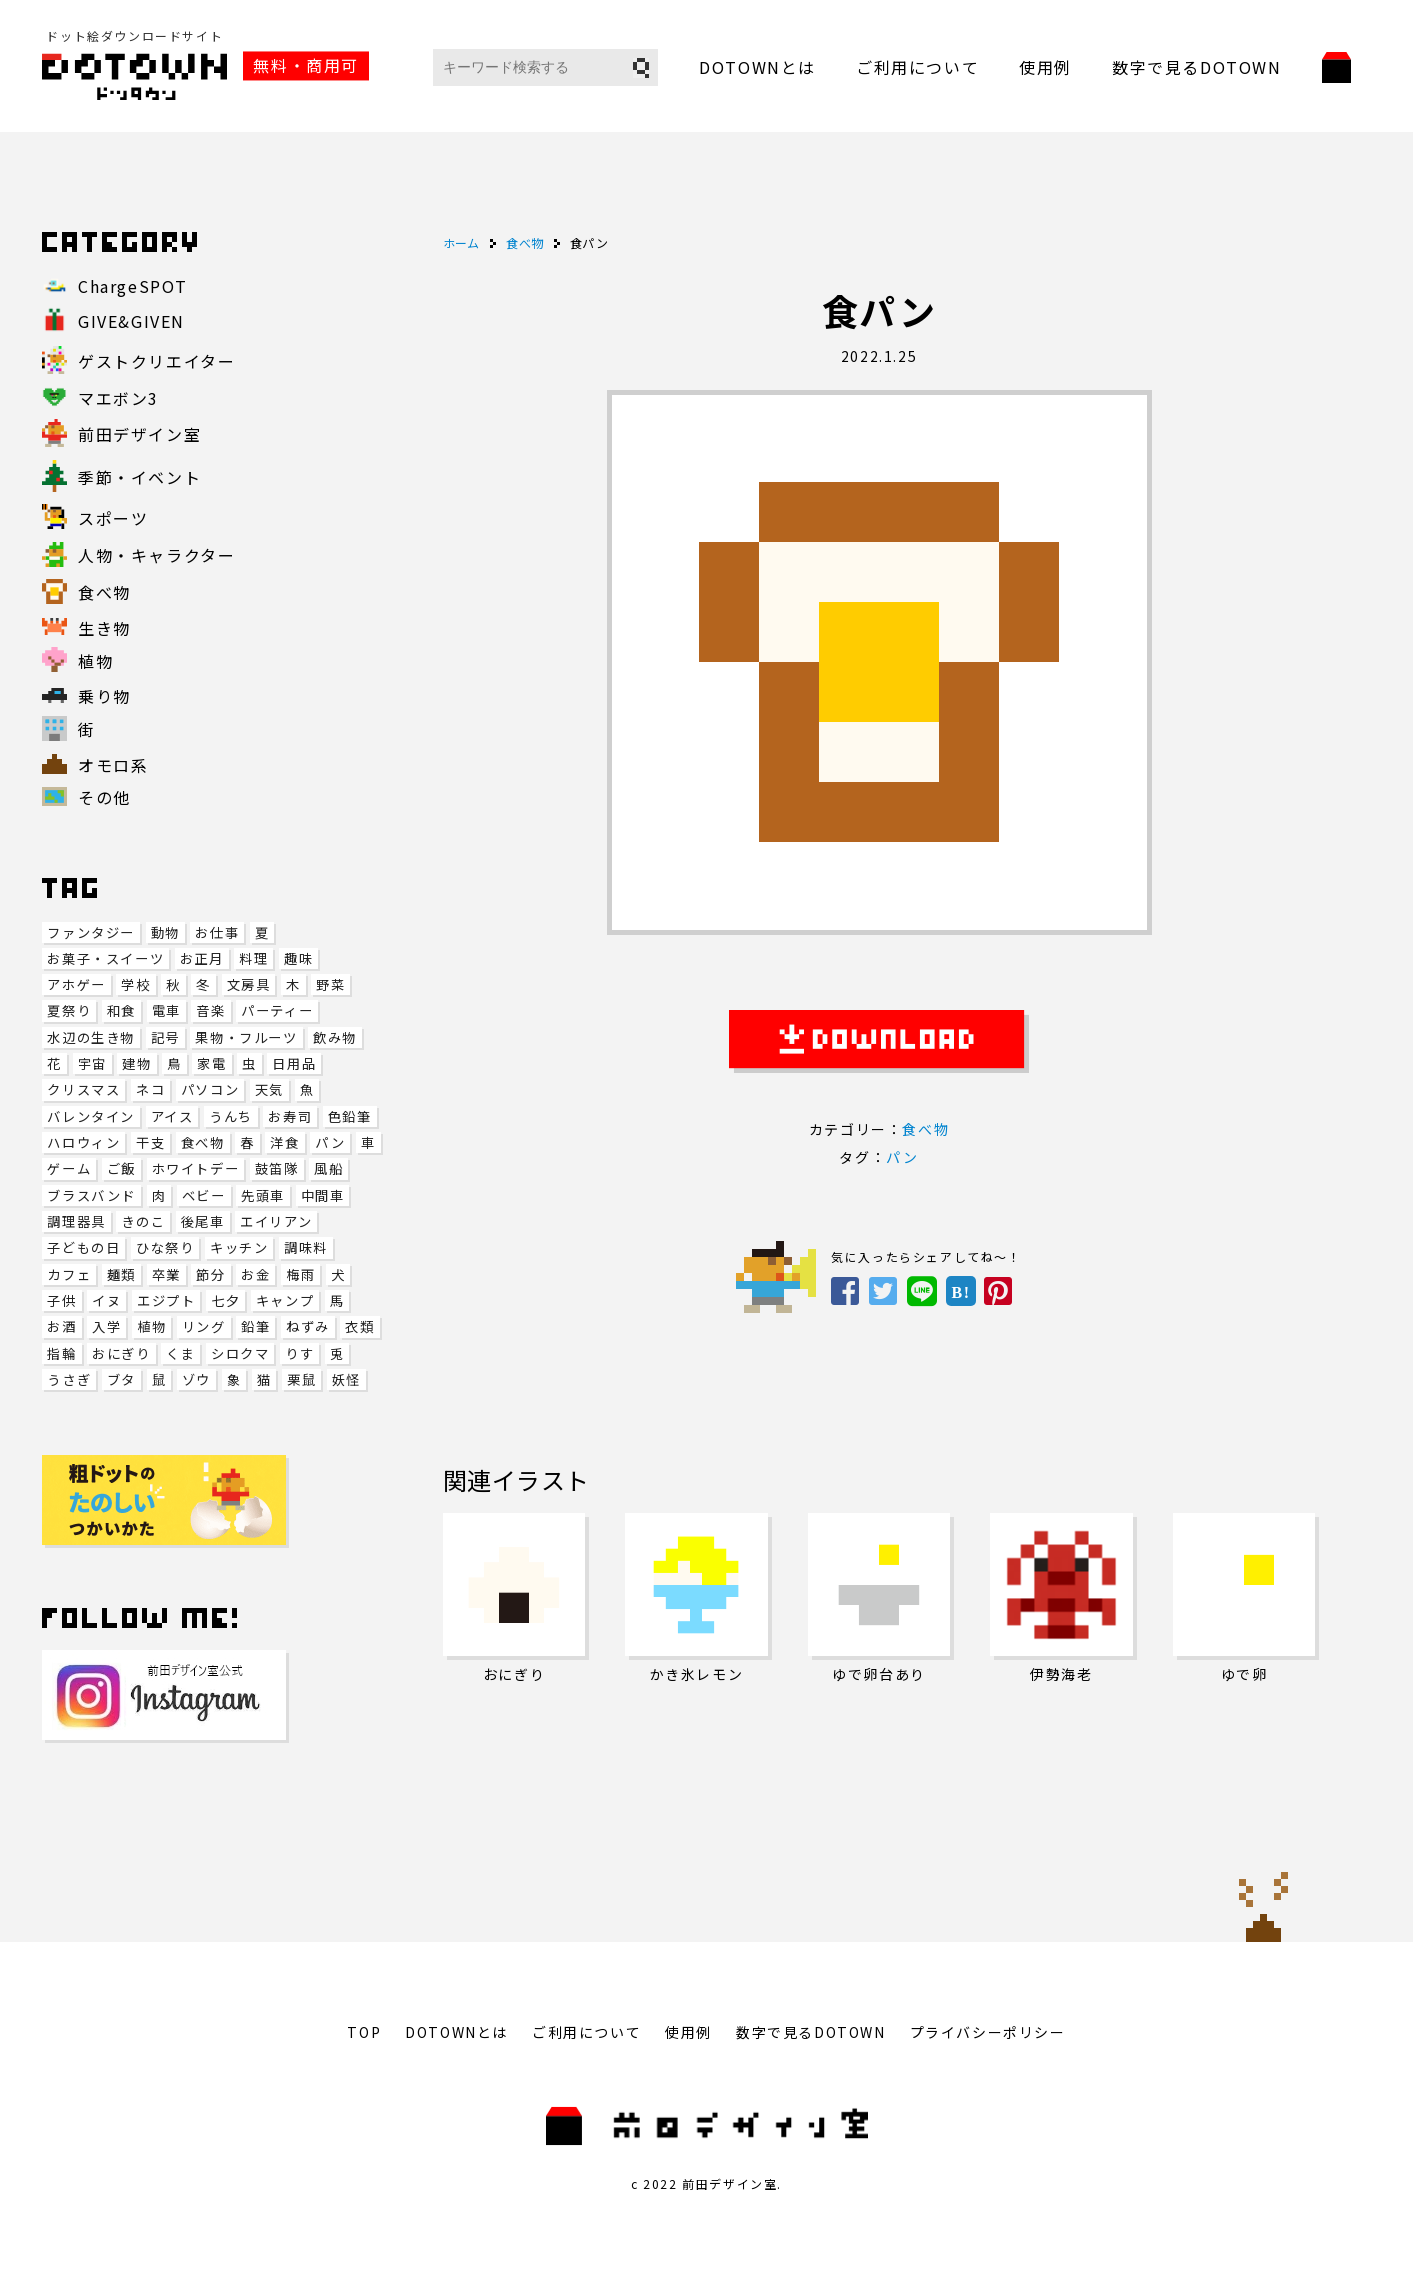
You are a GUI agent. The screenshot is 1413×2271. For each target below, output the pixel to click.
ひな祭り (165, 1247)
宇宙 (92, 1063)
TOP (364, 2032)
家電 (211, 1063)
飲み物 (335, 1037)
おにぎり (121, 1353)
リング (204, 1326)
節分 (210, 1274)
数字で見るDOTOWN (1197, 67)
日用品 (294, 1063)
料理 (253, 958)
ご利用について (917, 67)
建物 (136, 1063)
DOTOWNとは (757, 67)
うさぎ (69, 1379)
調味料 (306, 1247)
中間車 (323, 1195)
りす (299, 1353)
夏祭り (69, 1010)
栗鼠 (301, 1379)
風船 (328, 1168)
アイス (172, 1116)
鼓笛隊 (277, 1168)
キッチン (239, 1247)
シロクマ (240, 1353)
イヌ (106, 1300)
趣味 (298, 958)
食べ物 (203, 1142)
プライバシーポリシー (988, 2032)
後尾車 (203, 1221)
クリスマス (83, 1089)
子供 (61, 1300)
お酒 (61, 1326)
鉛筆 (255, 1326)
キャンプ (285, 1300)
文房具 (249, 984)
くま (180, 1353)
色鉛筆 (350, 1116)
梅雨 (300, 1274)
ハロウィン (83, 1142)
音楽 (210, 1010)
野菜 (330, 984)
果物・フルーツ (246, 1037)
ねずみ (308, 1326)
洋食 (284, 1142)
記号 (165, 1037)
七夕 (225, 1300)
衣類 (359, 1326)
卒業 (166, 1274)
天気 (269, 1089)
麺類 (121, 1274)
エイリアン (276, 1221)
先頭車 (263, 1195)
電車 (166, 1010)
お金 (255, 1274)
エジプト (166, 1300)
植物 (151, 1326)
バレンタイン (91, 1116)
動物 (165, 932)
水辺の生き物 (91, 1037)
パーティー (277, 1010)
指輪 (61, 1353)
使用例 (1045, 67)
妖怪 (346, 1379)
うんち (231, 1116)
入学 (106, 1326)
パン (330, 1142)
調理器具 (76, 1221)
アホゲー (76, 984)
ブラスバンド (91, 1195)
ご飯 (121, 1168)
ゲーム (69, 1168)
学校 (135, 984)
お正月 (202, 958)
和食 (121, 1010)
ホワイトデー (196, 1168)
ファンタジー (91, 932)
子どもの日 (83, 1247)
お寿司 (290, 1116)
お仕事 (217, 932)
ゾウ (196, 1379)
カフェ (69, 1274)
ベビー (204, 1195)
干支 (150, 1142)
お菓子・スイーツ (105, 958)
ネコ (150, 1089)
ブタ (121, 1379)
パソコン (210, 1089)
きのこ (143, 1221)
